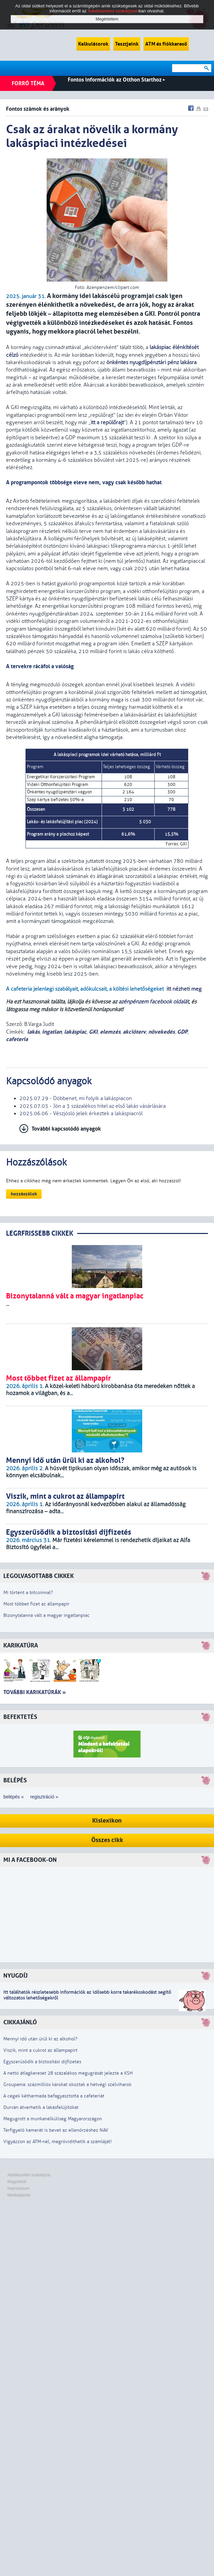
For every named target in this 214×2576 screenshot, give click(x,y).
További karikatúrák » (34, 1692)
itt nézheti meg (184, 989)
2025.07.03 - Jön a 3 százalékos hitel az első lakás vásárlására (92, 1106)
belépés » (13, 1796)
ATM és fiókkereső (166, 44)
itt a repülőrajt (107, 422)
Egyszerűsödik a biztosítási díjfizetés (42, 2062)
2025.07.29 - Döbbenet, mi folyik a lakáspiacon (75, 1098)
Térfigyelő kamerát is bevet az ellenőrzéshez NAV (55, 2130)
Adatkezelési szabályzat (28, 2175)
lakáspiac (75, 1032)
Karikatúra (20, 1645)
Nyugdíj (15, 1975)
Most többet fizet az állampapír (36, 1604)
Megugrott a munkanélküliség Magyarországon (52, 2119)
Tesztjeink (127, 44)
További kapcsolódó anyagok (66, 1129)
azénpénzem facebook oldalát (153, 1002)
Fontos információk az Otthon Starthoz (116, 80)
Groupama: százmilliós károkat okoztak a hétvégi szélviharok (67, 2084)
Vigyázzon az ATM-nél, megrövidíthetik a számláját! (57, 2141)
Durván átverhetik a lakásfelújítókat (40, 2107)
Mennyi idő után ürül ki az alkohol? (40, 2039)
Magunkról (16, 2181)
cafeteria (17, 1039)
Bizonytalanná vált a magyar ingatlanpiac (46, 1615)
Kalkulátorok (93, 44)
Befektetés (20, 1717)
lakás (33, 1032)
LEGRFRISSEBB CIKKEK (39, 1233)
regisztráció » (44, 1796)
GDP (182, 1032)
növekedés (161, 1032)
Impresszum (18, 2188)
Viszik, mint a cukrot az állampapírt (40, 2050)
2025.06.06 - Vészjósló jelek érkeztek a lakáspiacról (81, 1113)
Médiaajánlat (18, 2195)
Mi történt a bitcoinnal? (28, 1592)
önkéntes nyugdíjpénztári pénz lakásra (151, 362)
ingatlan (52, 1032)
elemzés (110, 1032)
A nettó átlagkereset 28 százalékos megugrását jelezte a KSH (68, 2073)
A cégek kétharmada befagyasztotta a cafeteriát (53, 2096)
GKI (93, 1032)
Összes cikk (107, 1840)
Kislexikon (107, 1820)
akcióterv (134, 1032)
